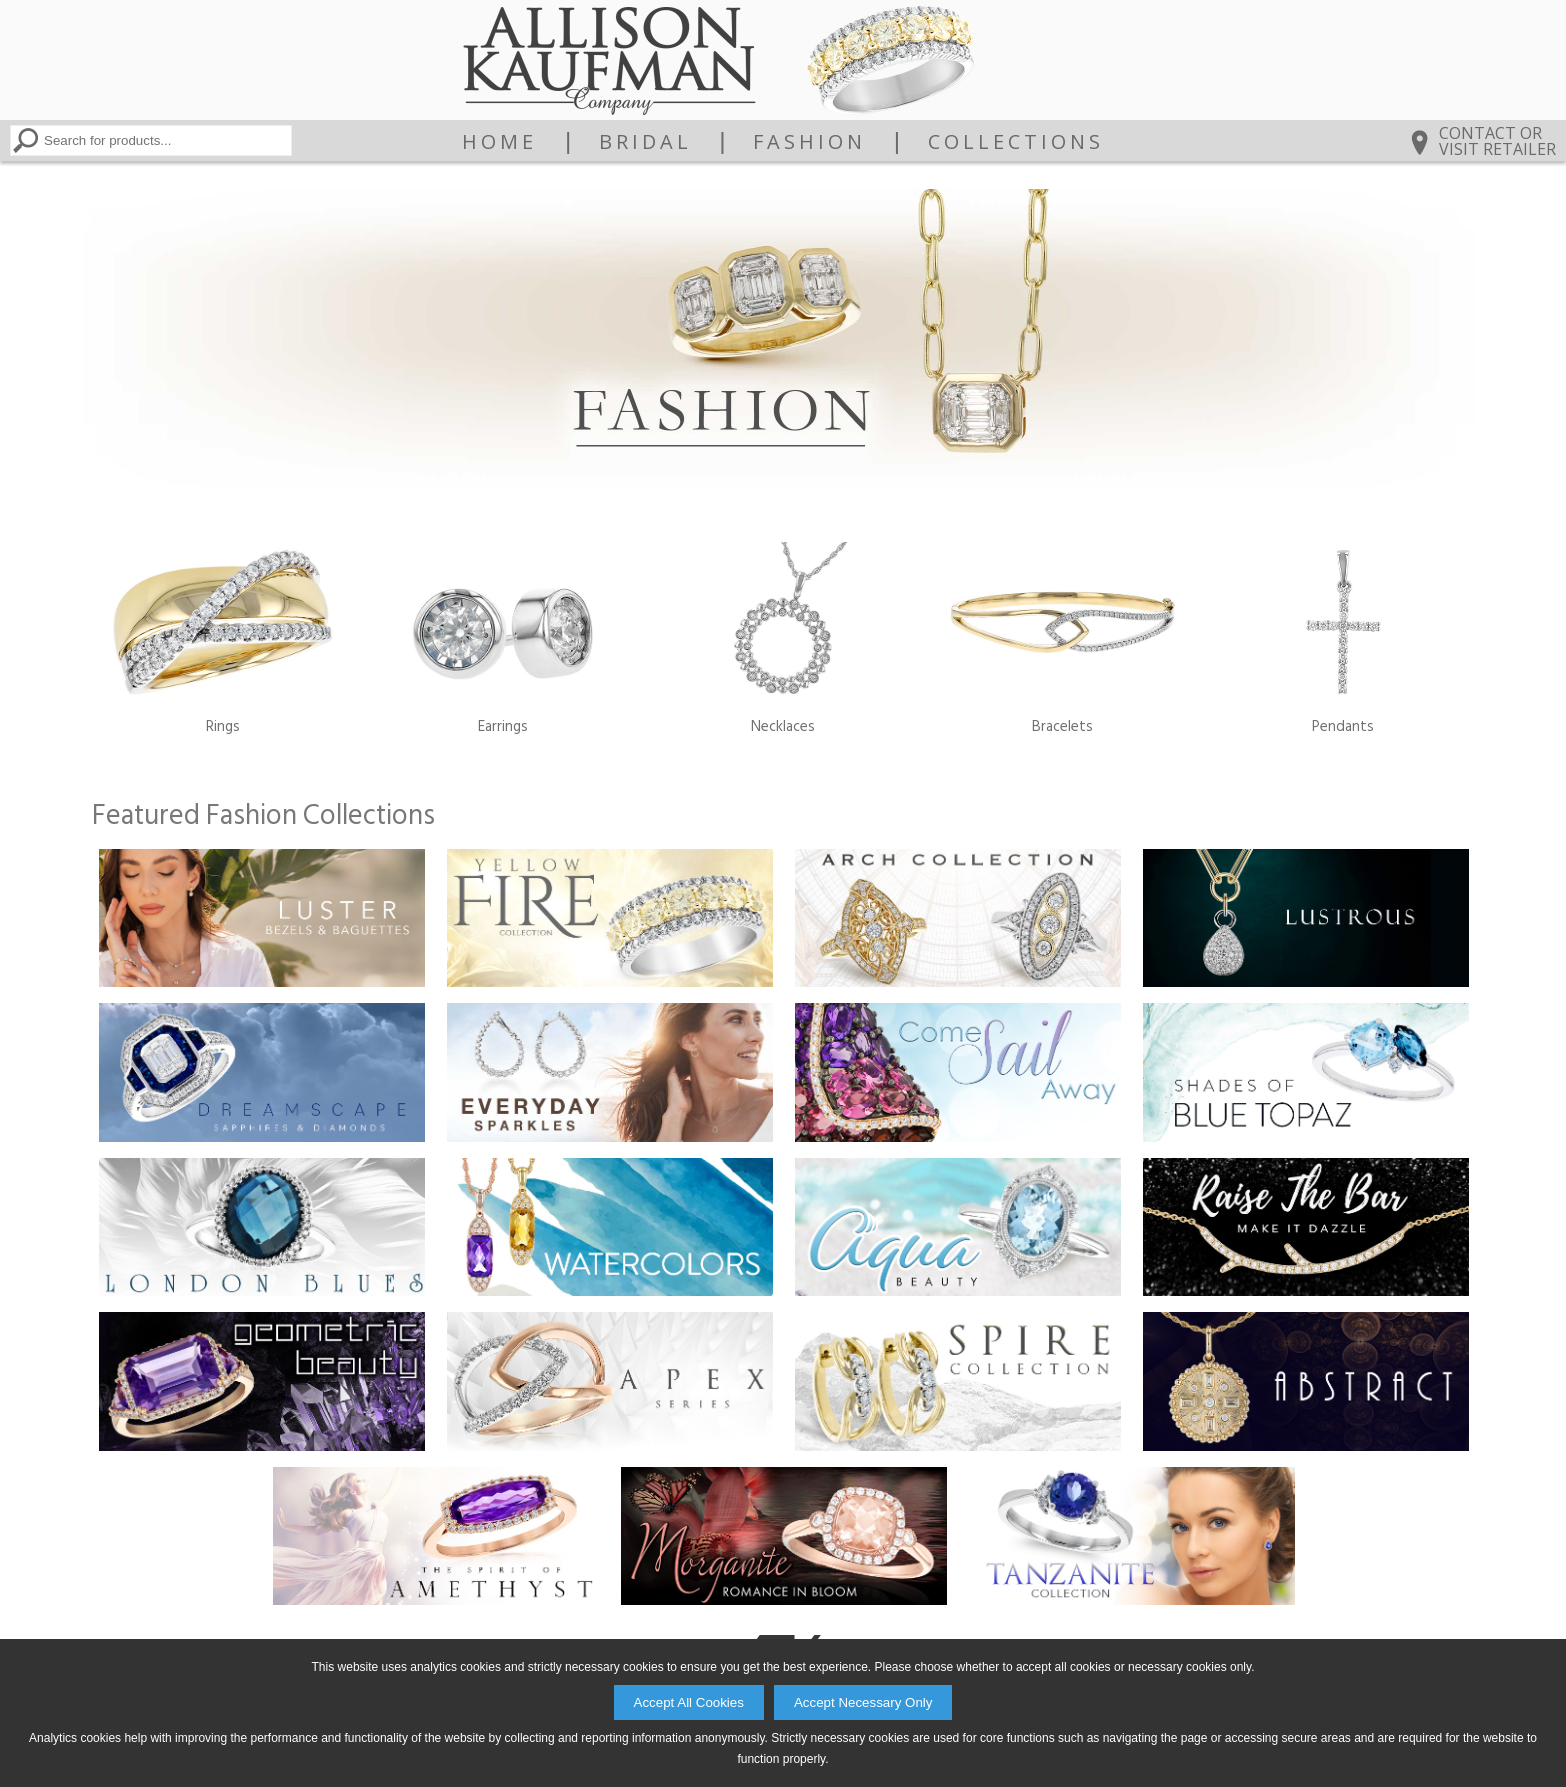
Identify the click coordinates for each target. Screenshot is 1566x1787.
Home (499, 142)
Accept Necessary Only (863, 1702)
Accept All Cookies (689, 1702)
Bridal (645, 142)
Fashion (809, 142)
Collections (1016, 142)
